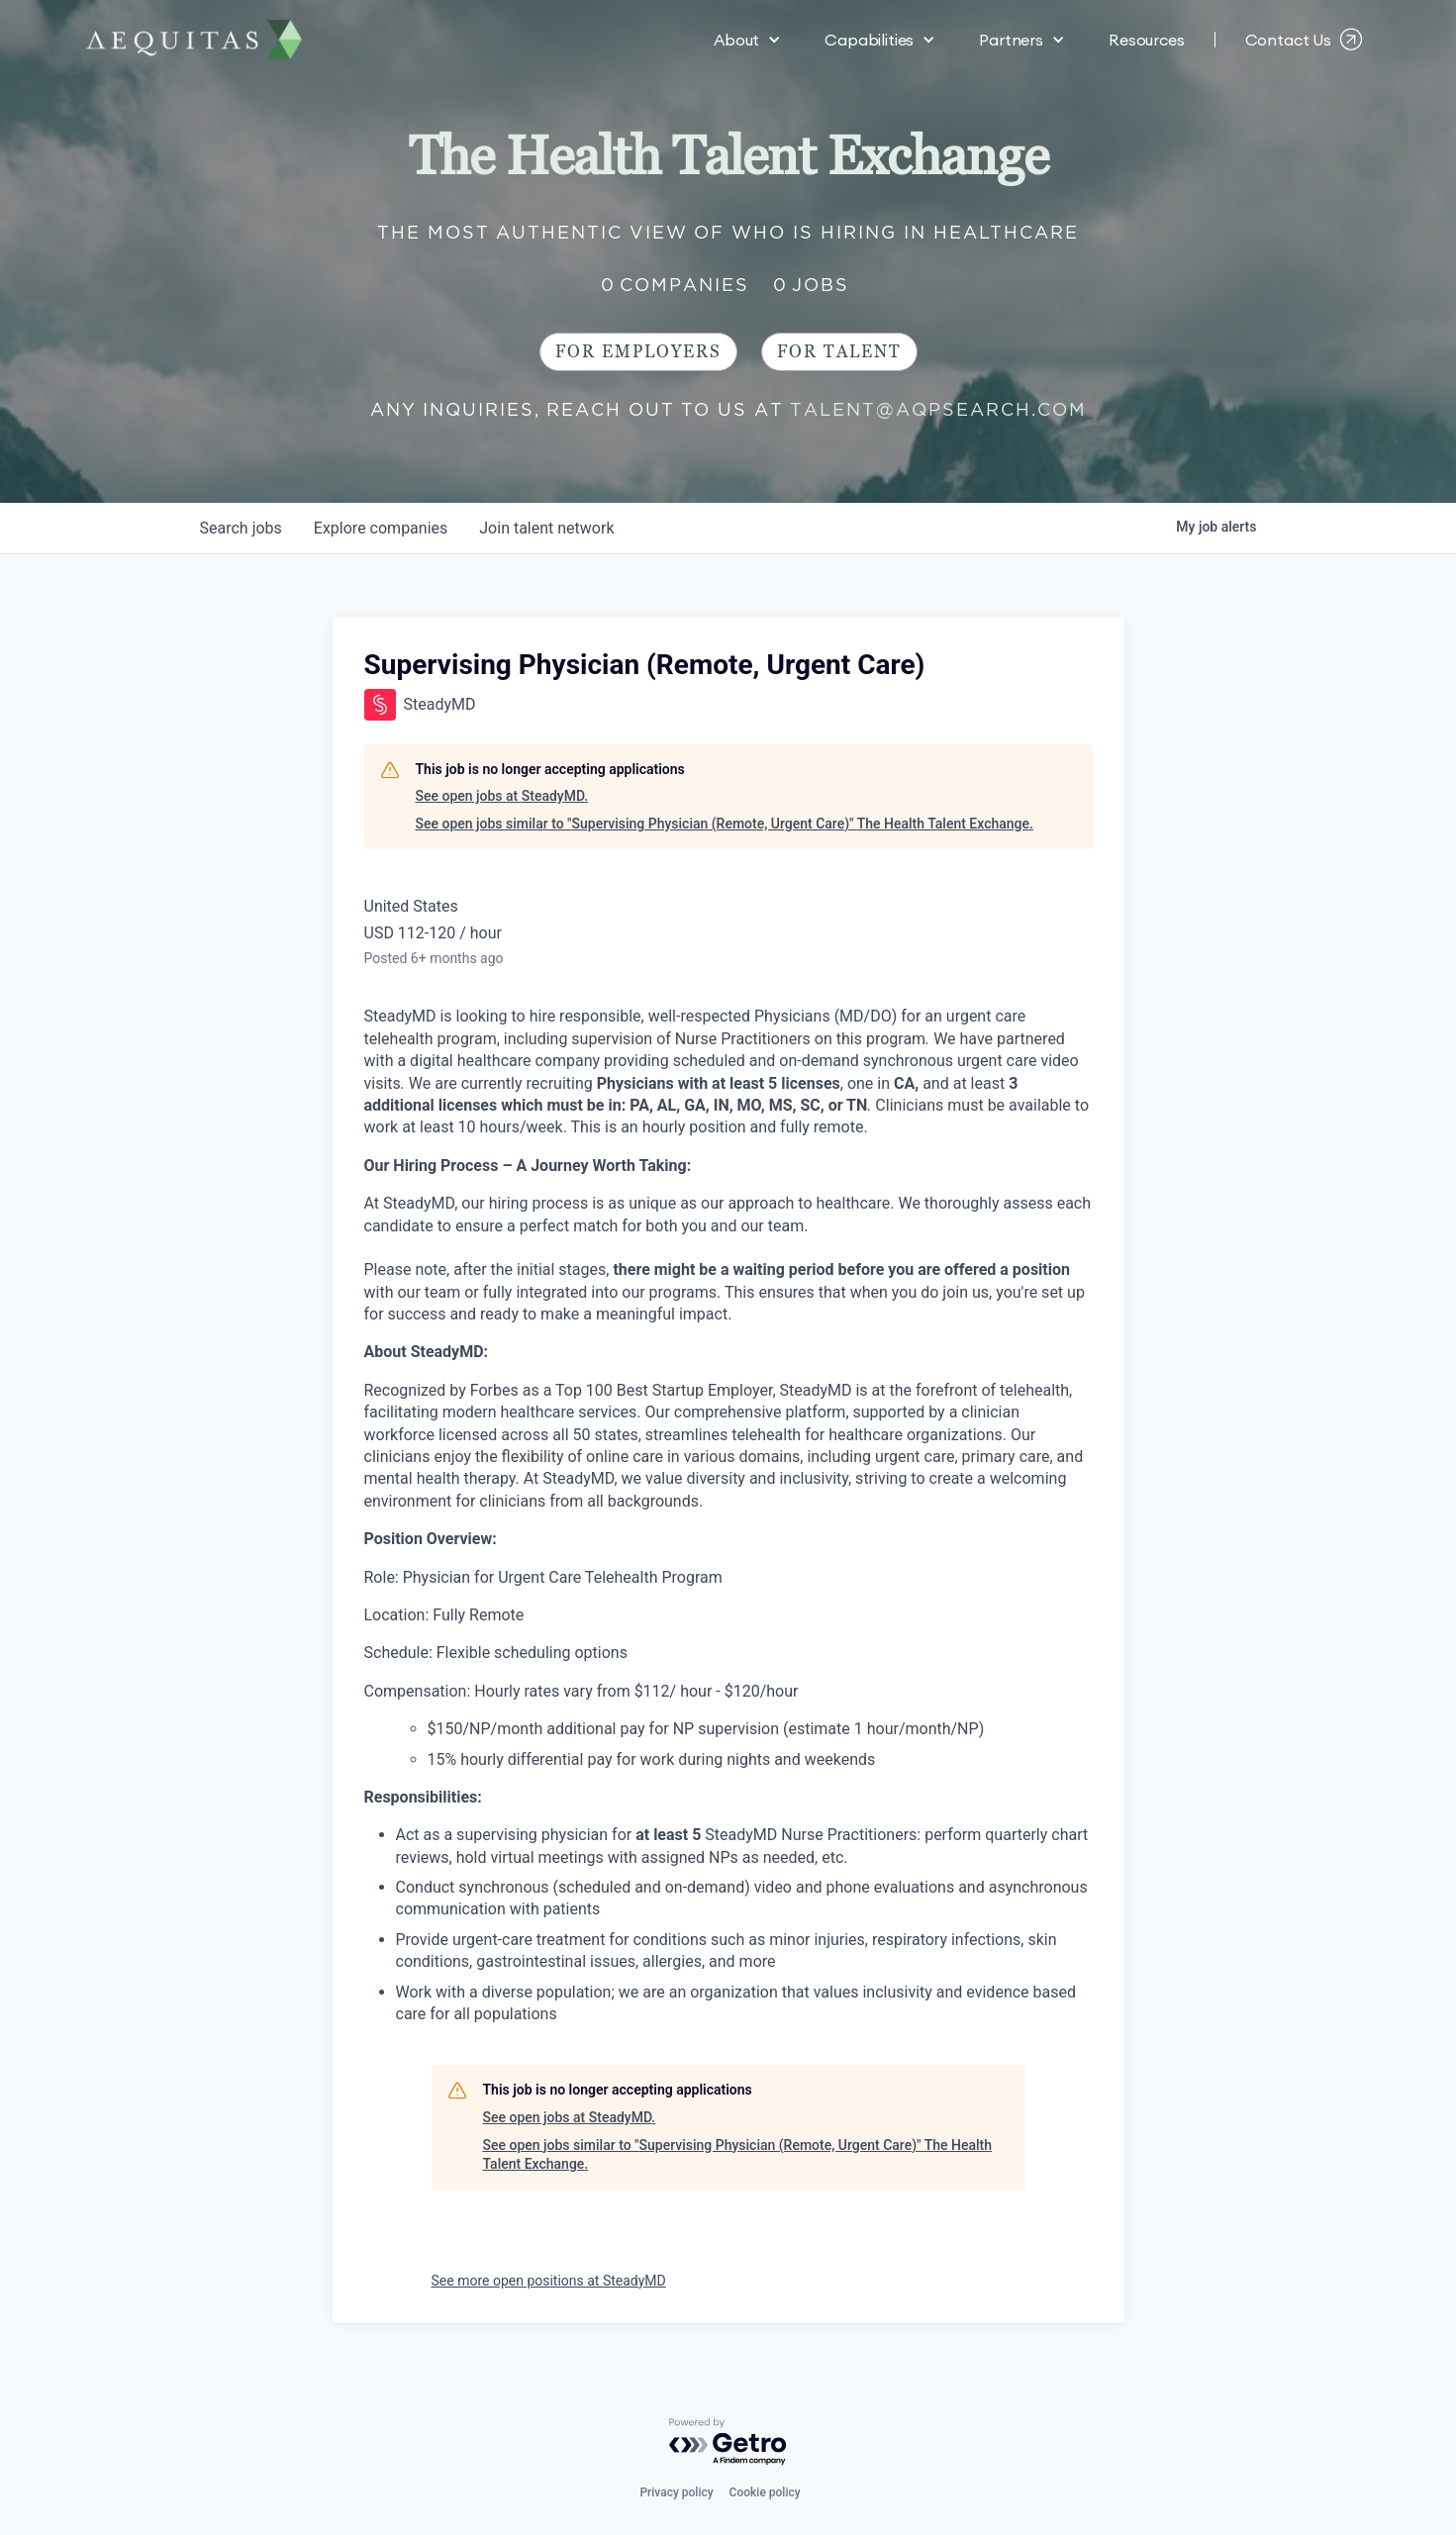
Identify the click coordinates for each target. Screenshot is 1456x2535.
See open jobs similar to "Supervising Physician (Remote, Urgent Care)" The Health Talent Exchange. (724, 823)
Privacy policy (676, 2492)
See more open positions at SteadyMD (549, 2281)
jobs (241, 528)
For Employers (638, 351)
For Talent (839, 351)
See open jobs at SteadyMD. (502, 796)
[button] (747, 39)
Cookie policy (765, 2492)
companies (380, 528)
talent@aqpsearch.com (938, 409)
